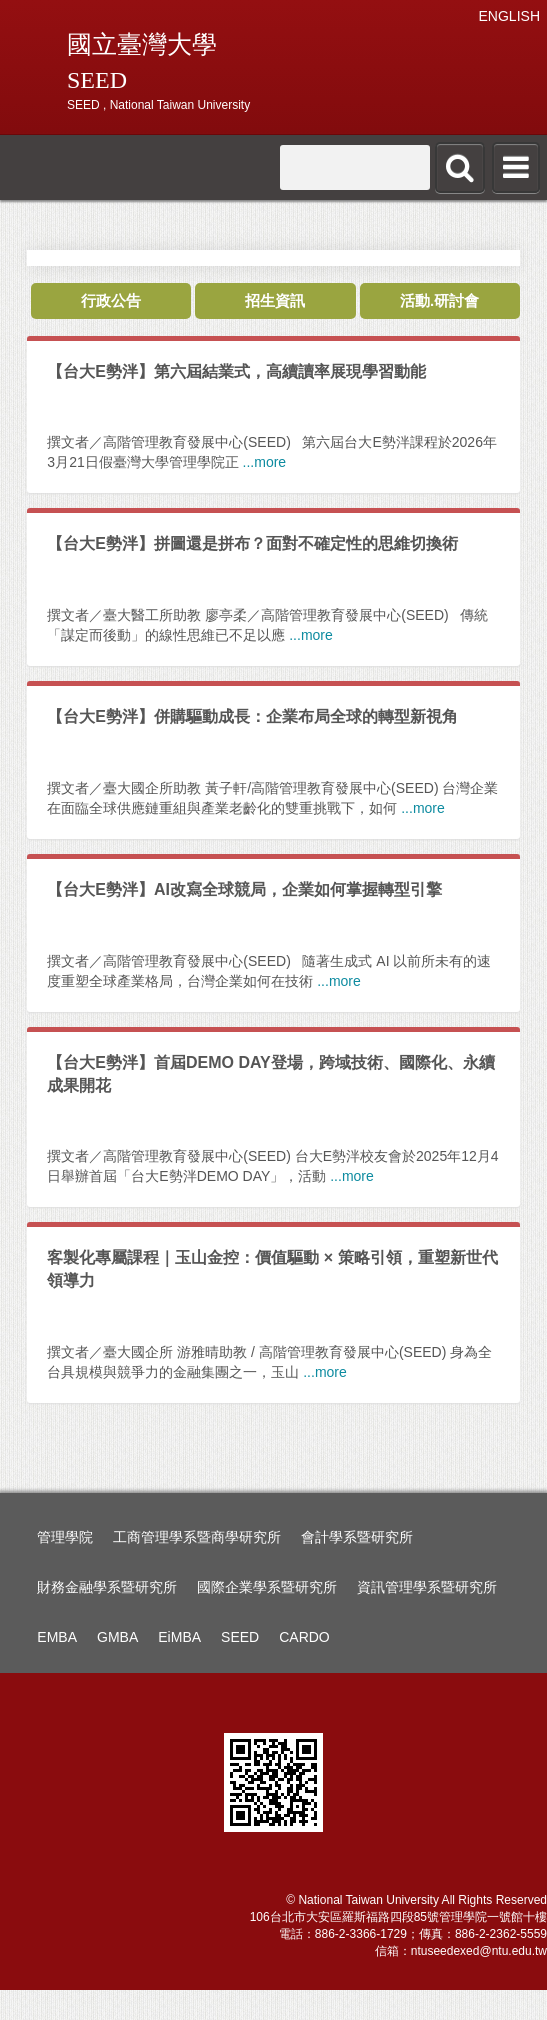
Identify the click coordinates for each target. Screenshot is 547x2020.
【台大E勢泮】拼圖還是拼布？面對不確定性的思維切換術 (252, 543)
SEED (240, 1637)
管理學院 (65, 1537)
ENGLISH (509, 16)
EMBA (57, 1637)
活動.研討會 (439, 300)
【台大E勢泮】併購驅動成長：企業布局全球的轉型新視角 (252, 716)
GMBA (117, 1637)
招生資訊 (275, 300)
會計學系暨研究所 (357, 1537)
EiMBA (179, 1637)
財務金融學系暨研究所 (107, 1587)
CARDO (304, 1637)
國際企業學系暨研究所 (267, 1587)
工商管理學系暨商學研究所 (197, 1537)
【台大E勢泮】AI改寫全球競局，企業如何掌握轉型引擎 (244, 889)
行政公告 (111, 300)
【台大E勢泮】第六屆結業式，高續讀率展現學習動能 (236, 371)
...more (265, 462)
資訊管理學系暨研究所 (427, 1587)
